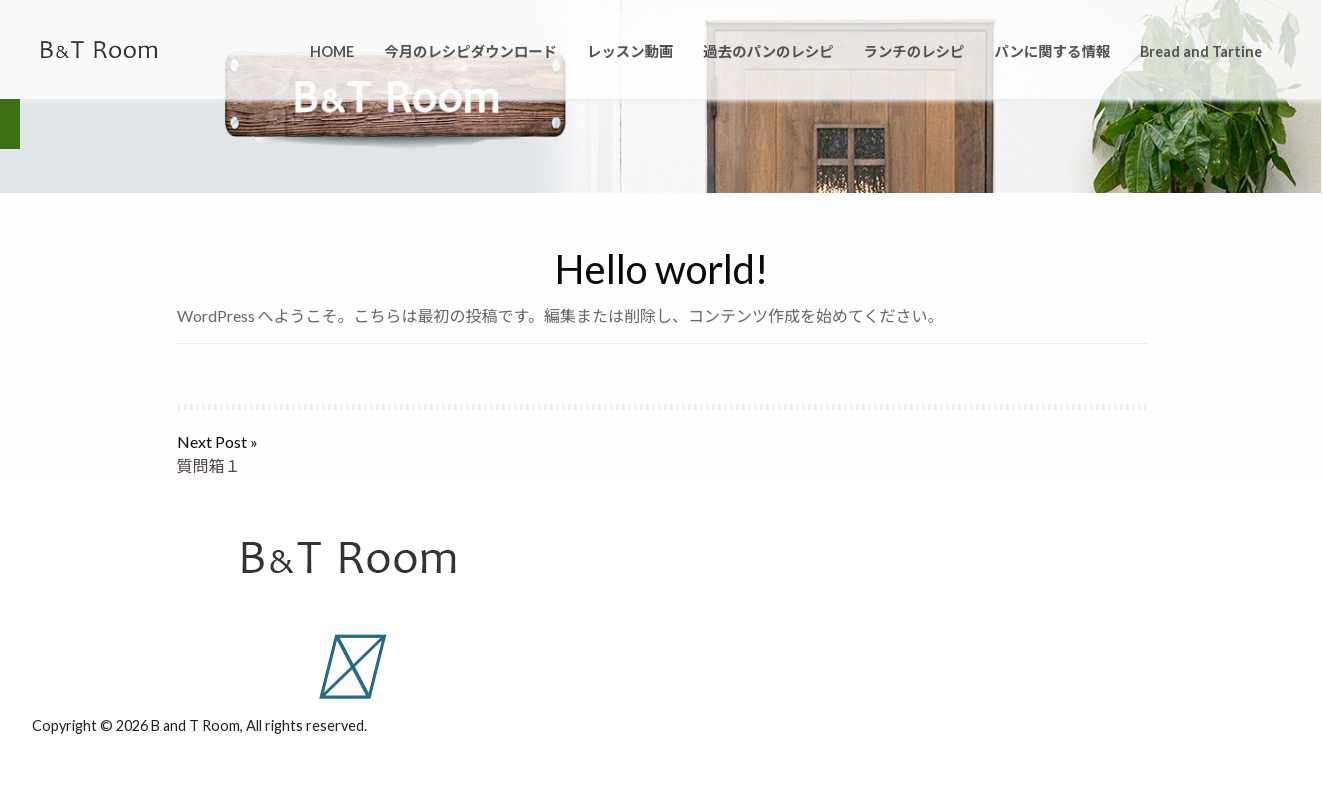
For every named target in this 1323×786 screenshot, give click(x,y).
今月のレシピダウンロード (470, 51)
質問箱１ (209, 465)
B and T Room (195, 725)
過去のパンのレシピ (768, 51)
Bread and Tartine (1201, 51)
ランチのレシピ (914, 51)
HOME (332, 51)
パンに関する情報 (1052, 51)
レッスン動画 (630, 51)
